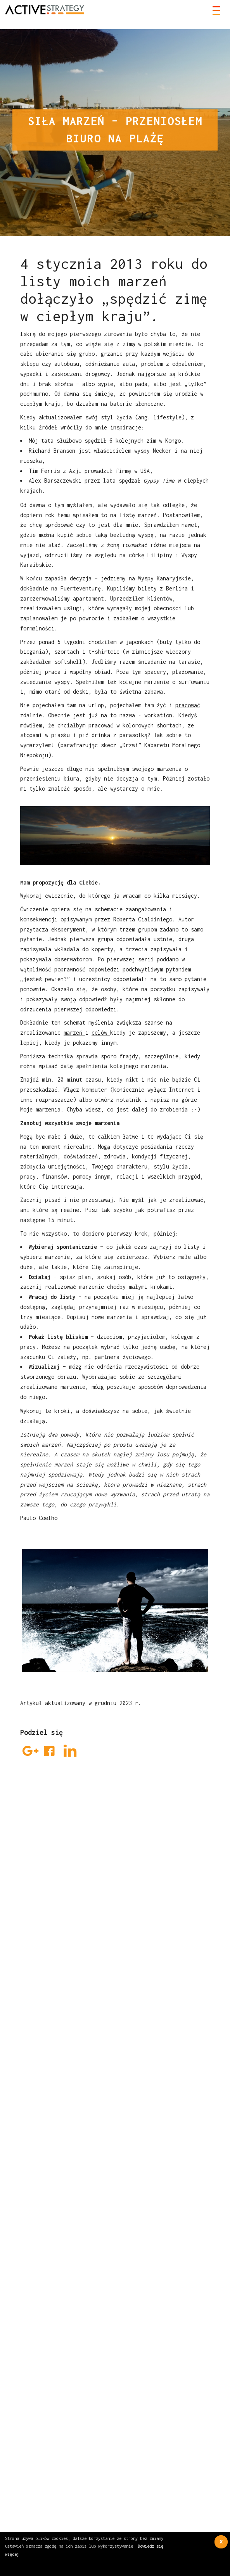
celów (99, 1032)
